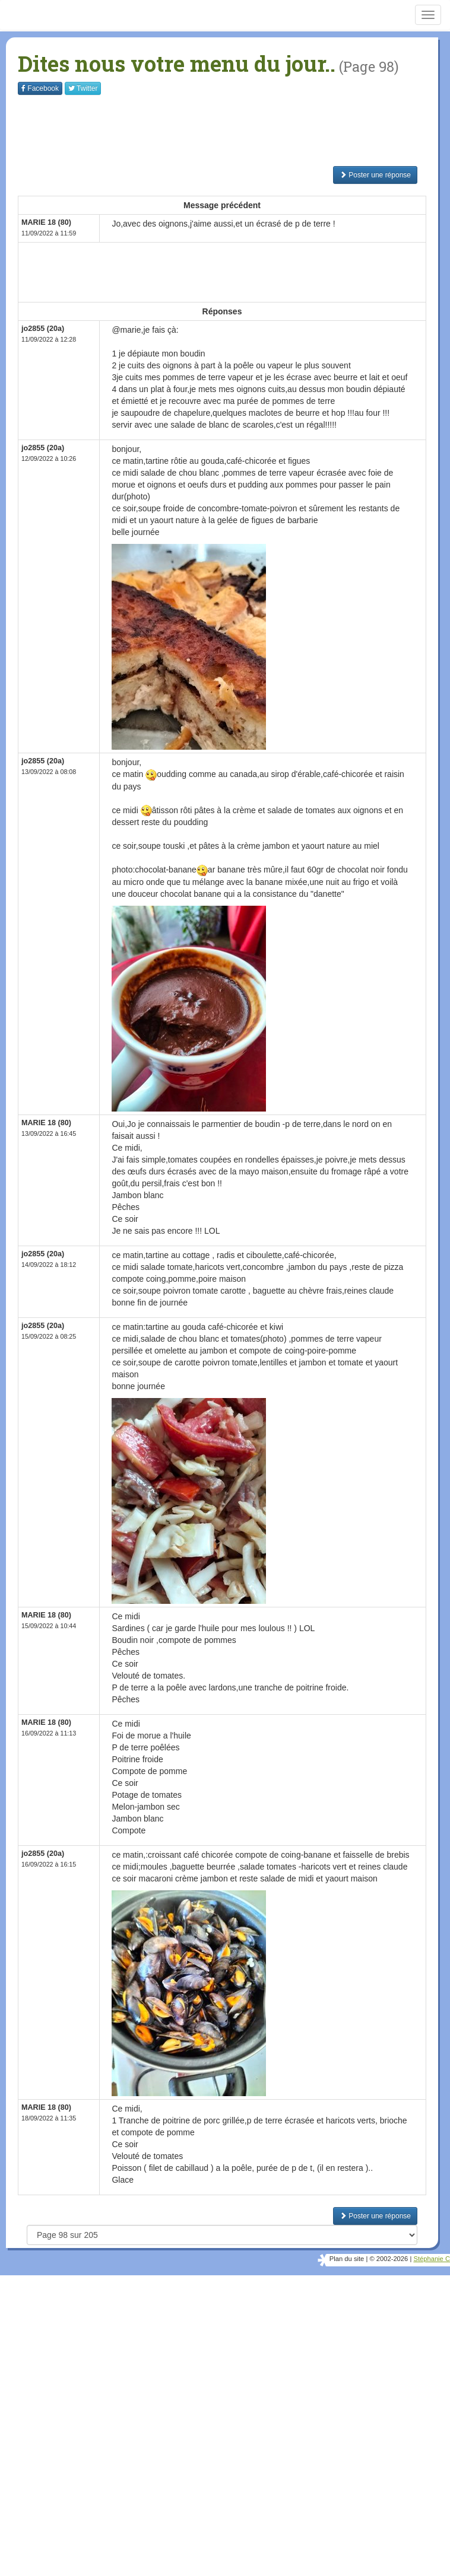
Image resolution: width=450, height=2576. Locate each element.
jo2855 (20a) (42, 328)
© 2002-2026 (388, 2258)
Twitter (82, 88)
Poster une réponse (375, 175)
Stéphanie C (431, 2258)
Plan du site (346, 2258)
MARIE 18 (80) (46, 222)
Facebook (40, 88)
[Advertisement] (234, 130)
